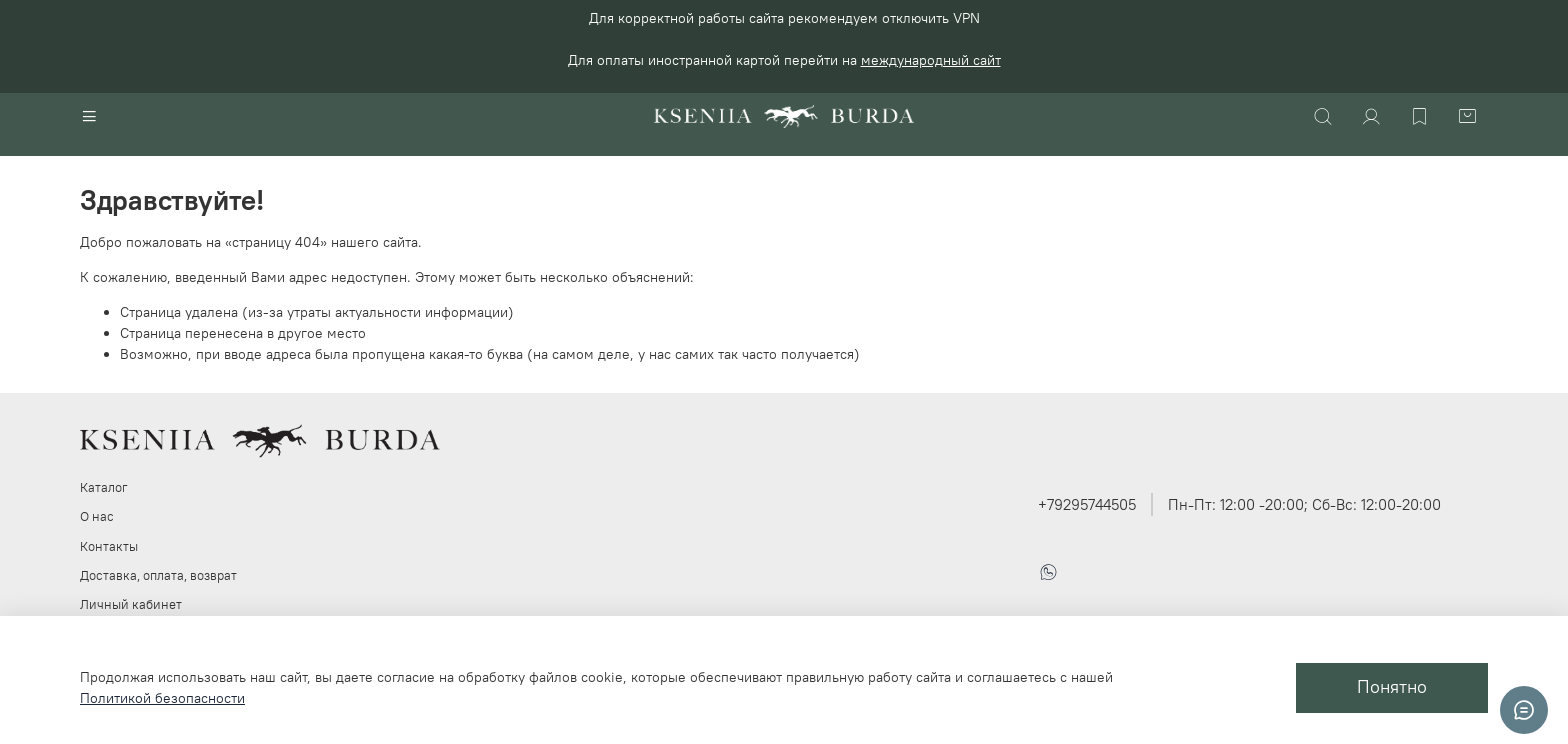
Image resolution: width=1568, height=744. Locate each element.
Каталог (104, 487)
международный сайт (931, 60)
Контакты (109, 546)
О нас (97, 516)
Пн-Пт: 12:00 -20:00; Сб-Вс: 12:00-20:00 (1304, 504)
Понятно (1392, 687)
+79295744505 (1087, 504)
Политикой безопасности (162, 698)
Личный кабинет (131, 604)
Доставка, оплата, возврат (158, 575)
